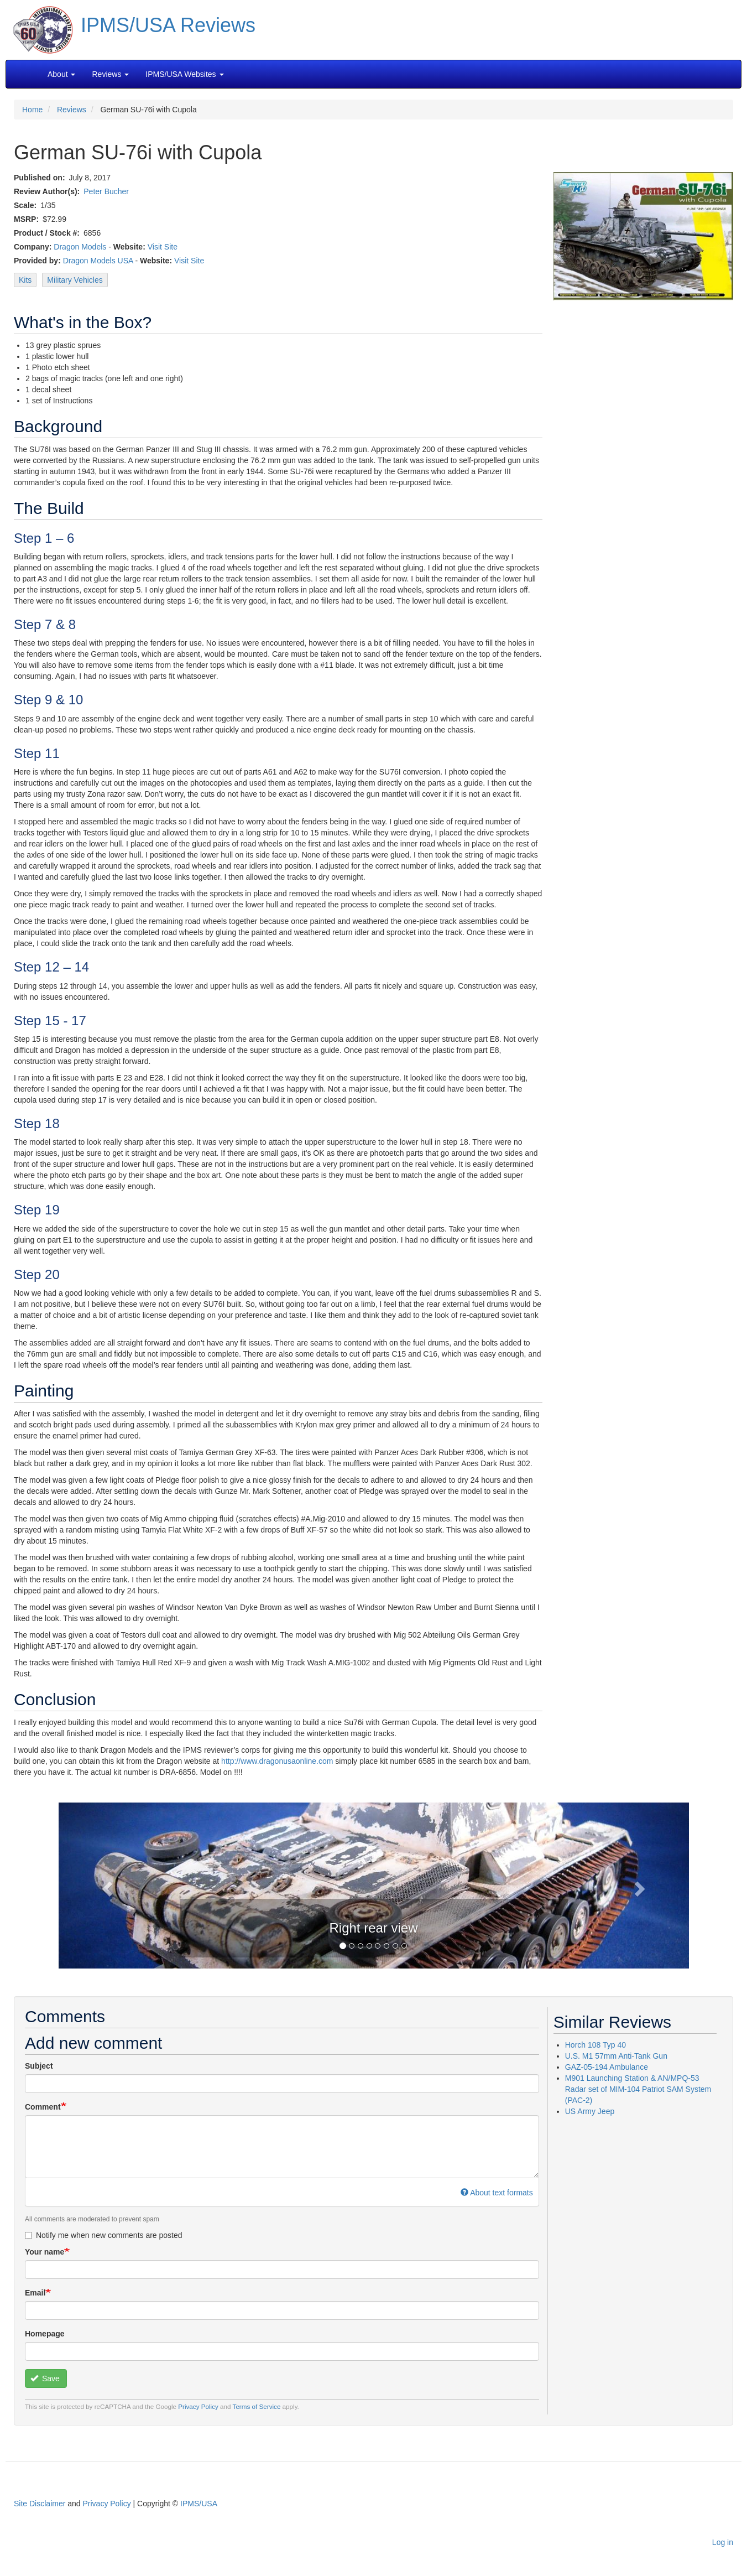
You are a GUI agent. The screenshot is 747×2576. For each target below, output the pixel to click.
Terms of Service (257, 2406)
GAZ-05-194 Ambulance (606, 2067)
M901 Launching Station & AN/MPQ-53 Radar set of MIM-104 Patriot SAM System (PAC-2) (638, 2089)
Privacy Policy (198, 2406)
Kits (25, 280)
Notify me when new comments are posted (103, 2235)
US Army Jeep (589, 2111)
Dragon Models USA (98, 260)
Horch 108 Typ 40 (595, 2044)
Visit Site (162, 246)
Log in (722, 2542)
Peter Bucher (106, 191)
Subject (39, 2065)
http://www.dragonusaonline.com (277, 1761)
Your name (44, 2251)
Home (32, 109)
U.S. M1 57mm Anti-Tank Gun (616, 2056)
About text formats (497, 2192)
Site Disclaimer (39, 2503)
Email (35, 2292)
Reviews (71, 109)
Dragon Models (80, 246)
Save (45, 2378)
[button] (374, 1885)
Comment (43, 2106)
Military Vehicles (74, 280)
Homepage (45, 2333)
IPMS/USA (198, 2503)
